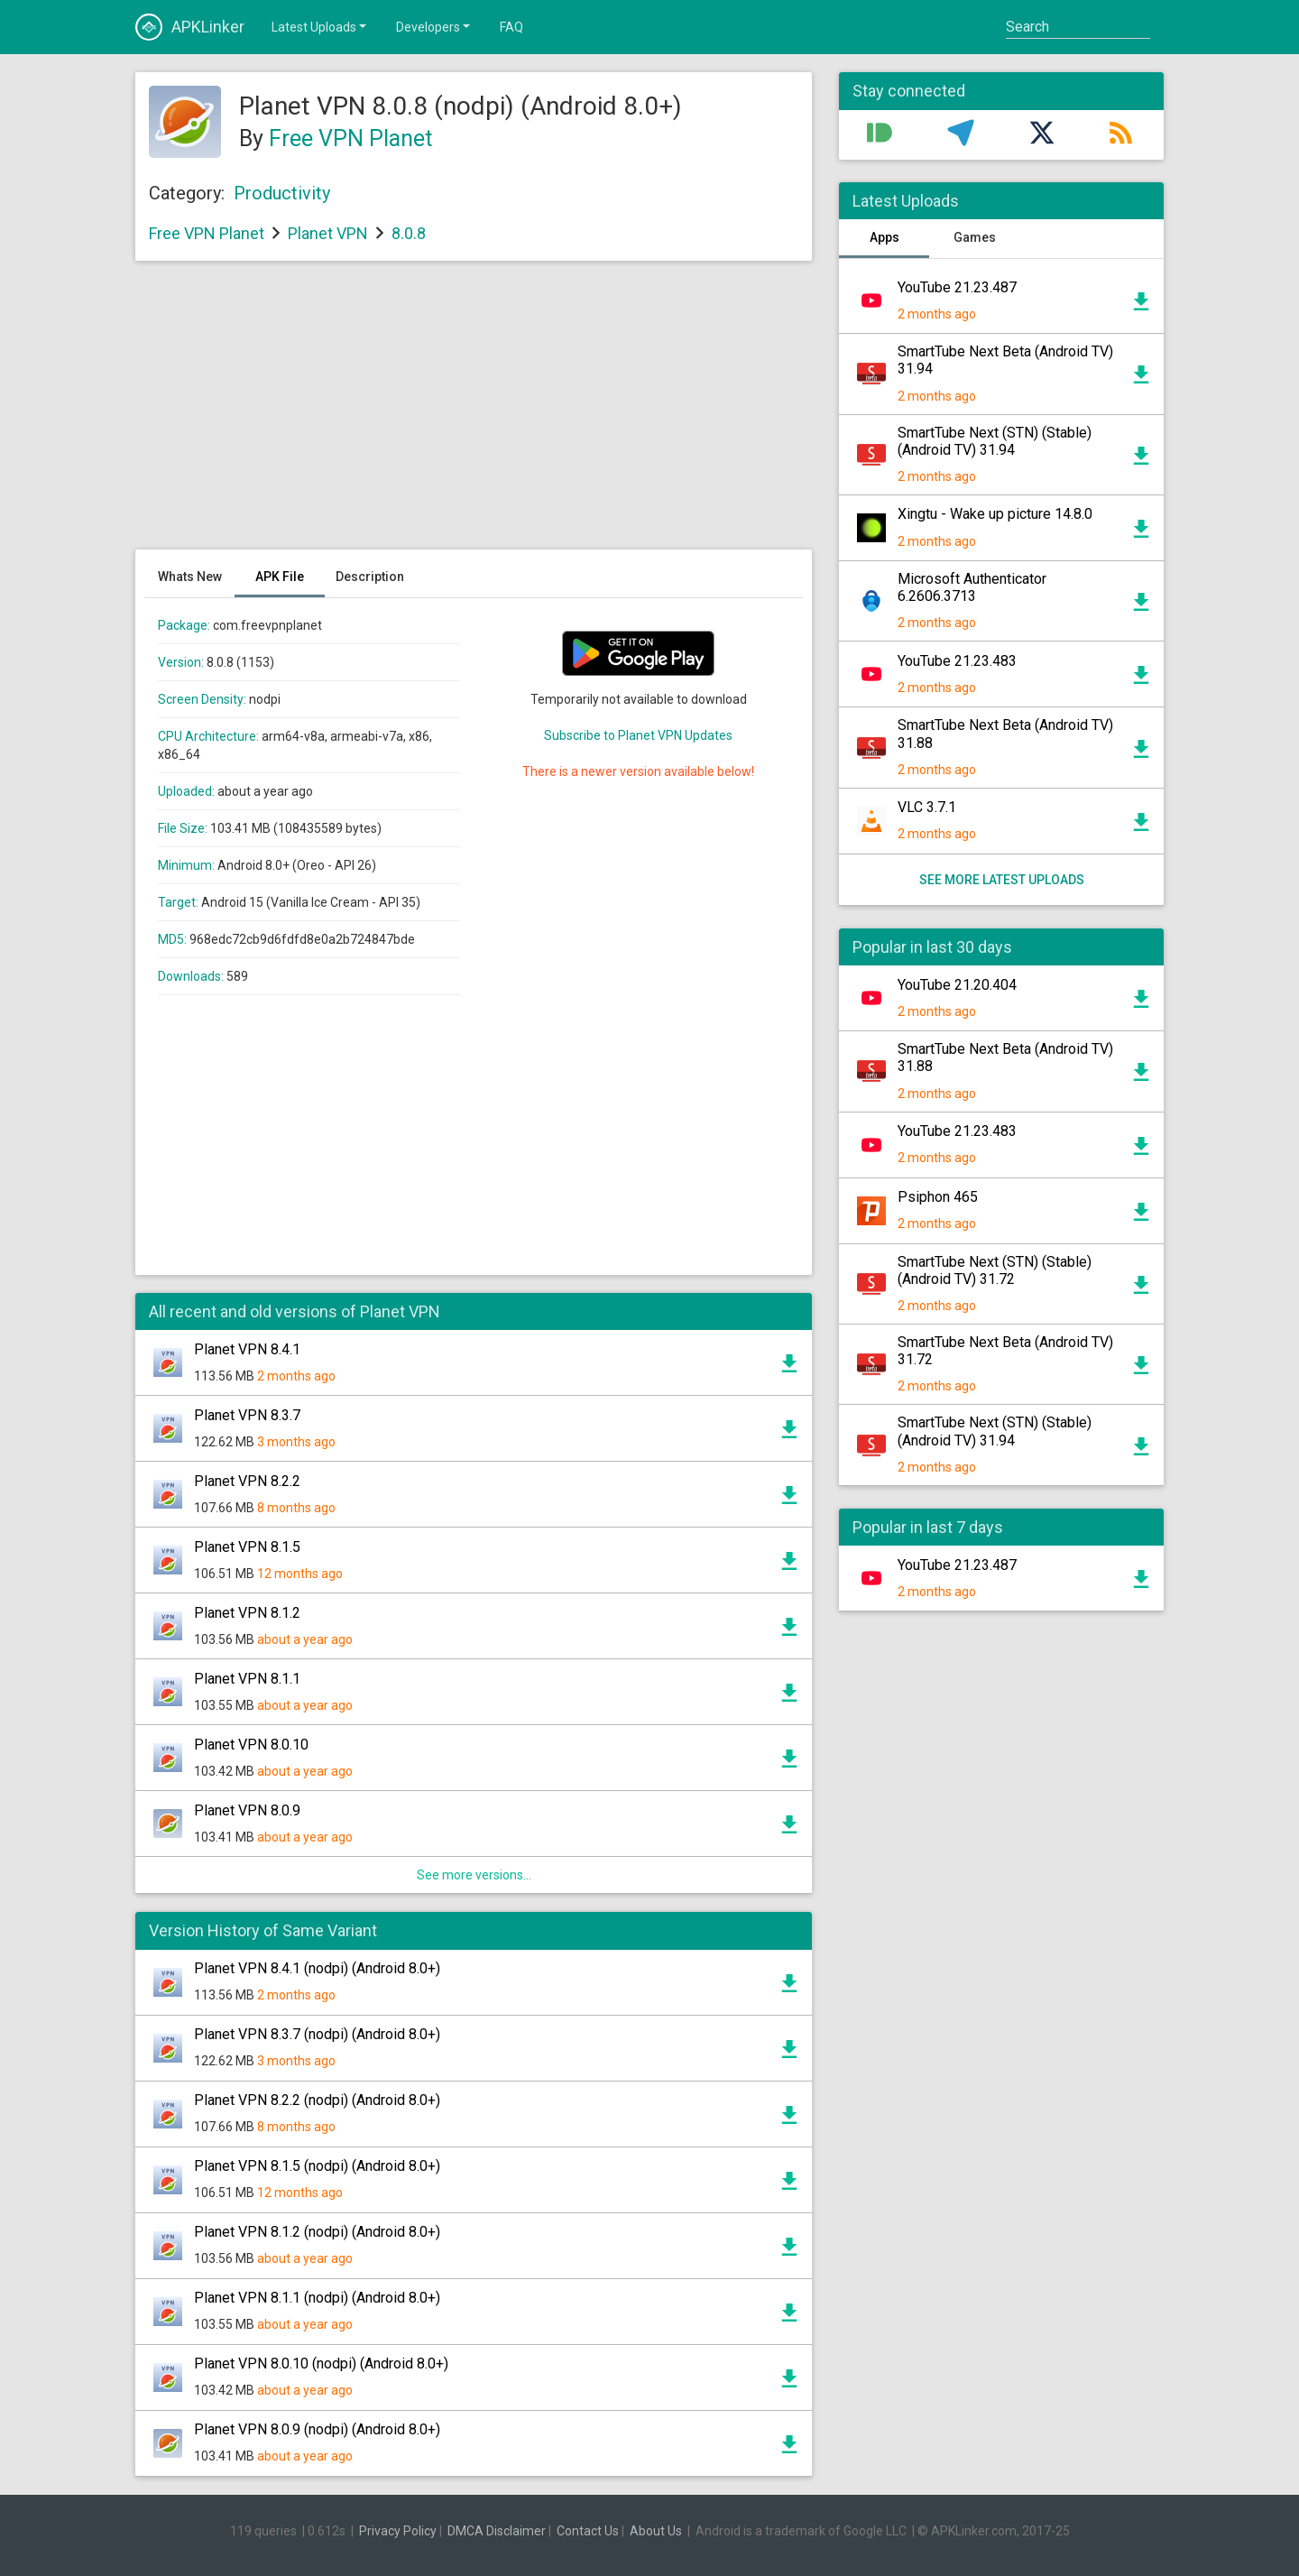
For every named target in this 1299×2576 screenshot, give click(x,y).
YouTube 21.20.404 (957, 984)
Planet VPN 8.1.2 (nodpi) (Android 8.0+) (317, 2231)
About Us (656, 2531)
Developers (434, 26)
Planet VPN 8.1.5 (247, 1547)
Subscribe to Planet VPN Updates (638, 735)
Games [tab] (975, 237)
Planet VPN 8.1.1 (247, 1678)
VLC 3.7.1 (927, 807)
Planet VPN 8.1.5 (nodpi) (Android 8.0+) (317, 2165)
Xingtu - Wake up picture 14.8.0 (995, 513)
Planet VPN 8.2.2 (247, 1481)
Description (370, 576)
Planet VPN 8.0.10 (251, 1744)
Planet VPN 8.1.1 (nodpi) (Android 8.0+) (317, 2297)
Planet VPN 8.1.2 (247, 1612)
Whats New (190, 576)
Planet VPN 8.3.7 (247, 1415)
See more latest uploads (1001, 880)
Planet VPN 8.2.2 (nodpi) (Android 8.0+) (317, 2100)
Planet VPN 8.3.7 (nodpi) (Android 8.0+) (317, 2034)
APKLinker (189, 27)
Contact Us (588, 2531)
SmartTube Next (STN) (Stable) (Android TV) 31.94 (995, 441)
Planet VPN (328, 233)
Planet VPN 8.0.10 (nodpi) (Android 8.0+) (321, 2363)
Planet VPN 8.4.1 (247, 1349)
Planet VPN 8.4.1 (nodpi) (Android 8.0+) (317, 1968)
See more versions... (474, 1875)
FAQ (511, 27)
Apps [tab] (884, 237)
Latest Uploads (320, 26)
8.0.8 (409, 233)
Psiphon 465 (938, 1196)
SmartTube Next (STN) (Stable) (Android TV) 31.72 (995, 1270)
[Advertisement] (473, 414)
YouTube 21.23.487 (957, 287)
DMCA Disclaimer (496, 2531)
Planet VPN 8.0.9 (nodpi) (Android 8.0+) (317, 2429)
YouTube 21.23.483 (957, 660)
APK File (279, 576)
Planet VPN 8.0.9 (247, 1810)
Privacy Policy (398, 2531)
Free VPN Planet (350, 138)
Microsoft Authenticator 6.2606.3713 (972, 587)
